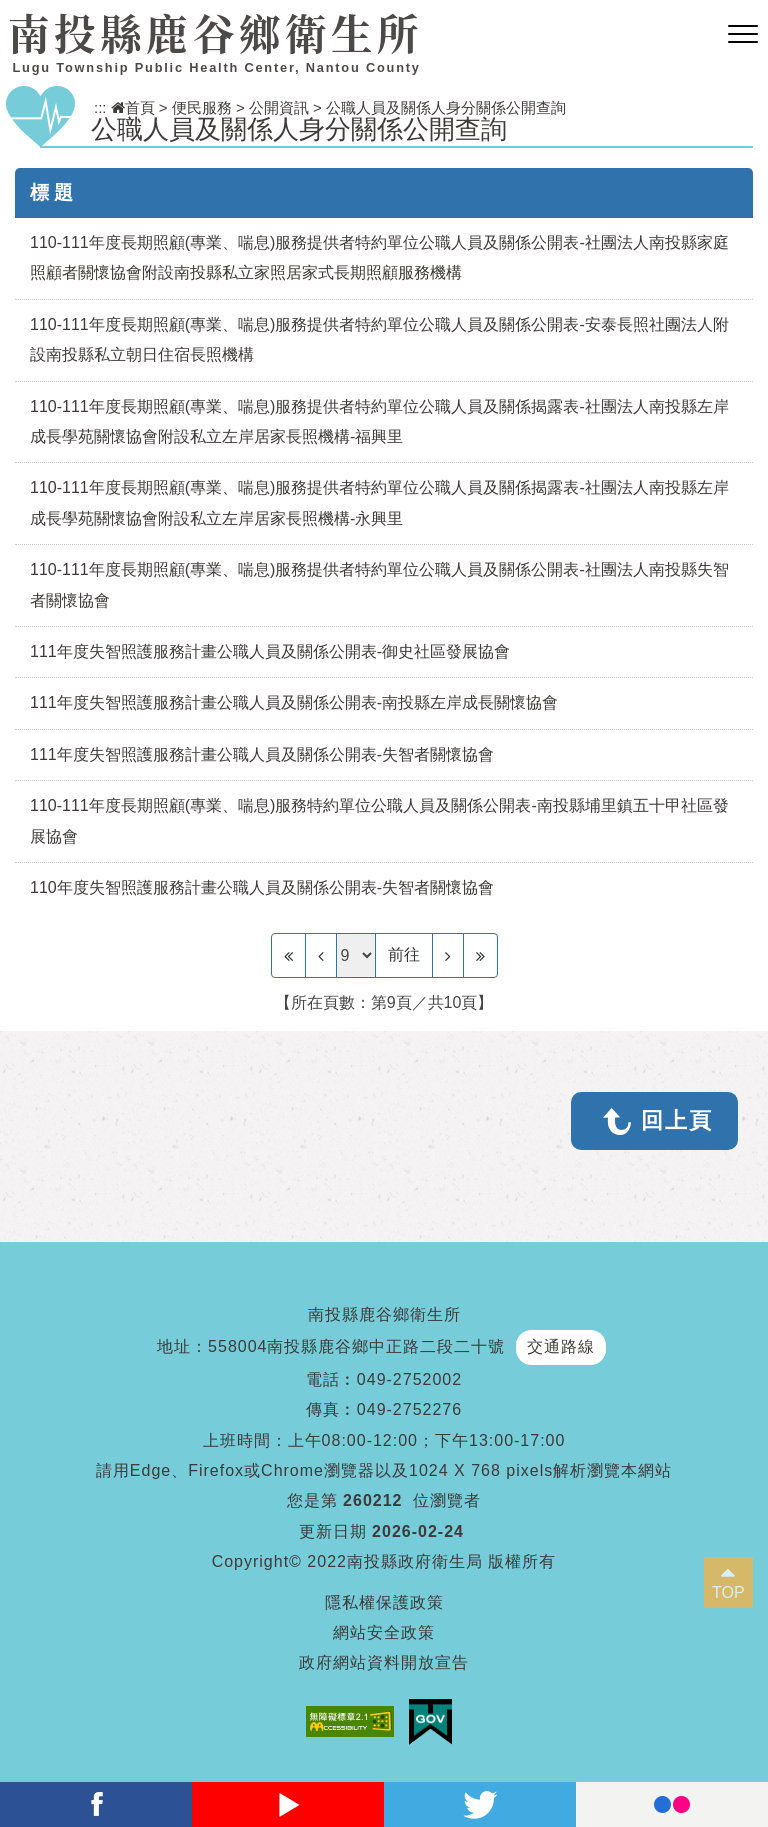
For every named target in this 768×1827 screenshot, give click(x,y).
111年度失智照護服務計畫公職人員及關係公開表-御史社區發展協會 (270, 651)
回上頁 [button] (677, 1120)
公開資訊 (279, 107)
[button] (743, 35)
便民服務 (202, 107)
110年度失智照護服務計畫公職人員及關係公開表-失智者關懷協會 (262, 887)
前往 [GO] (404, 954)
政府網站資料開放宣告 (384, 1662)
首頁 (133, 107)
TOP (728, 1592)
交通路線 (561, 1346)
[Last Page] (480, 955)
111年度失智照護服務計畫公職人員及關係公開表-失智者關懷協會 (262, 754)
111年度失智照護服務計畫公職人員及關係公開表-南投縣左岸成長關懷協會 (294, 702)
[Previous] (321, 955)
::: (100, 107)
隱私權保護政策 (384, 1602)
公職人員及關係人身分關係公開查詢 (446, 107)
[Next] (448, 955)
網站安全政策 (384, 1632)
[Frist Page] (288, 955)
